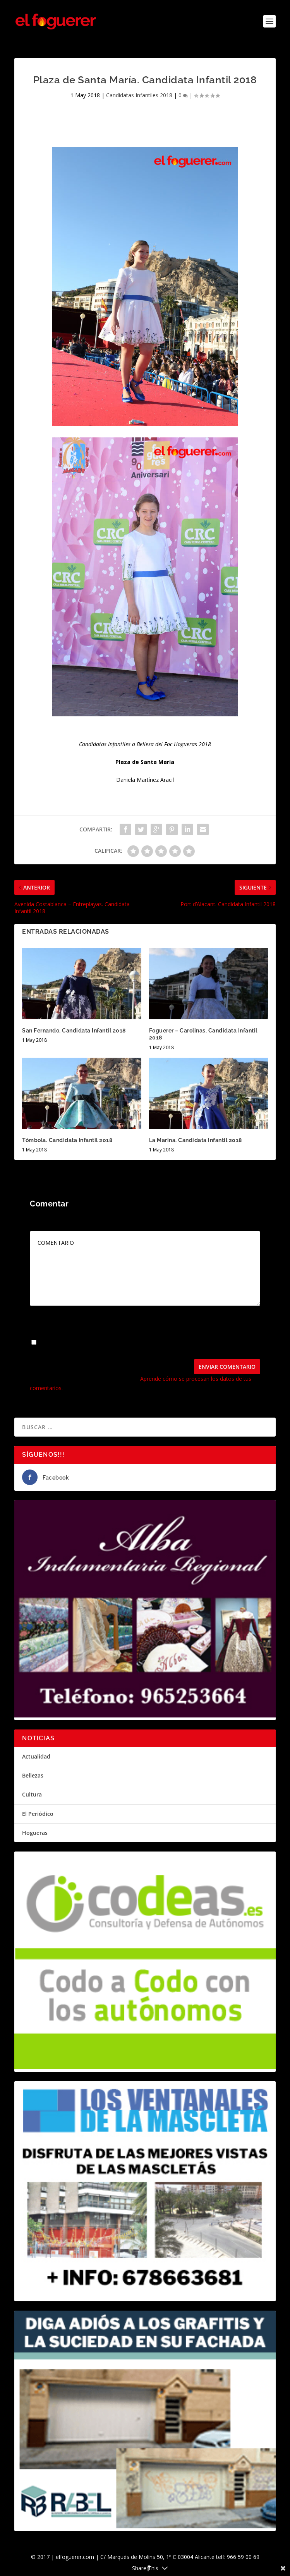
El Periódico (37, 1813)
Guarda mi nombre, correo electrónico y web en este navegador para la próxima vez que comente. (140, 1345)
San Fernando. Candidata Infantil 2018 (74, 1030)
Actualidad (36, 1756)
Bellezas (32, 1775)
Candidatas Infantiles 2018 (139, 95)
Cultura (32, 1794)
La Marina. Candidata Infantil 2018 (195, 1140)
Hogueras (35, 1832)
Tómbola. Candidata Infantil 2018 (67, 1140)
